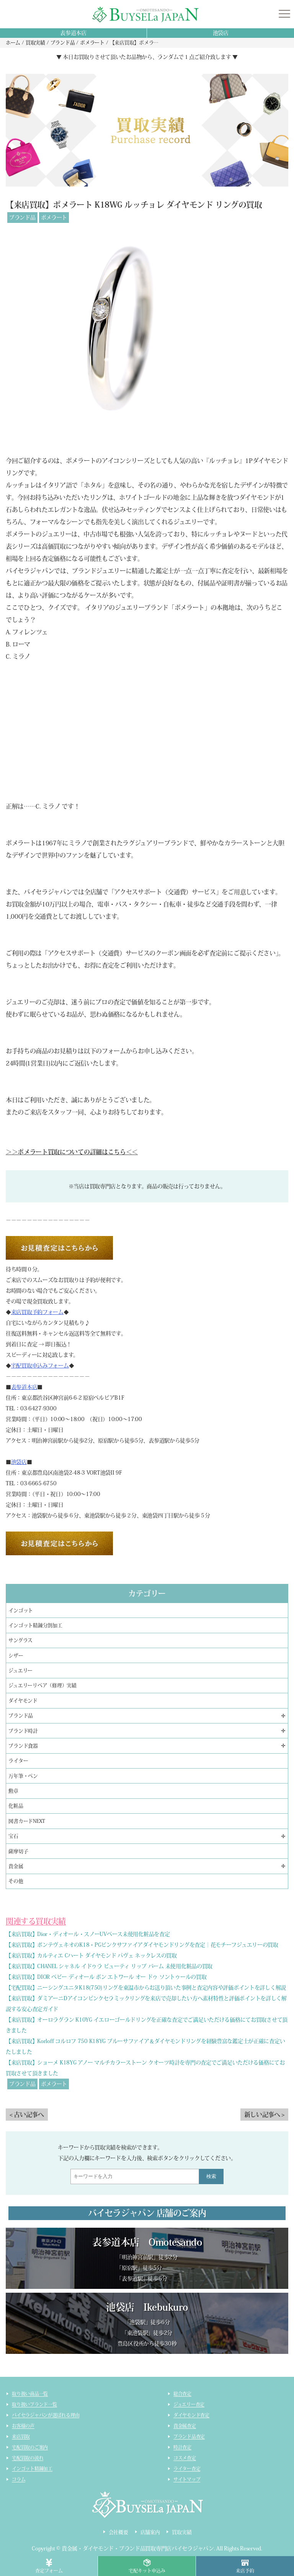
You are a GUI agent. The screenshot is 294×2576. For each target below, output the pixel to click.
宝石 (13, 1836)
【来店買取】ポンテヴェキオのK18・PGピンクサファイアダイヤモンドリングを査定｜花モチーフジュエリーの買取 (142, 1944)
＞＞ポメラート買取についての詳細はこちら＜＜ (72, 1152)
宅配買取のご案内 (30, 2447)
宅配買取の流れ (27, 2458)
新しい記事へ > (264, 2114)
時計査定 (182, 2447)
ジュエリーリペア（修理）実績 (42, 1685)
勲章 (13, 1790)
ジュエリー (20, 1670)
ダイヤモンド (22, 1700)
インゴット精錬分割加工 (35, 1625)
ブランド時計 (23, 1730)
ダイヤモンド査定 (191, 2415)
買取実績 (181, 2532)
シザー (15, 1655)
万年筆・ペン (23, 1776)
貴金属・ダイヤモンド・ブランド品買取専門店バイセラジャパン (138, 2548)
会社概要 (118, 2532)
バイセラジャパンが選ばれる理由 (45, 2415)
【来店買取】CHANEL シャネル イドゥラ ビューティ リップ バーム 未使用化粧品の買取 (109, 1966)
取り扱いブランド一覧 (34, 2404)
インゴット (20, 1610)
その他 (15, 1881)
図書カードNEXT (26, 1821)
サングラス (20, 1640)
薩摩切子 (18, 1851)
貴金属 (15, 1866)
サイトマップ (187, 2479)
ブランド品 (22, 217)
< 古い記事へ (27, 2114)
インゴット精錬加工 (32, 2468)
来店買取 (21, 2436)
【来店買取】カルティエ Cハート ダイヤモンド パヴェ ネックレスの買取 (91, 1955)
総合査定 (182, 2393)
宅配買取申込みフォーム (40, 1365)
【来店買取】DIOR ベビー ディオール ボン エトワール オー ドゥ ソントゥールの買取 (106, 1977)
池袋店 (221, 33)
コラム (18, 2479)
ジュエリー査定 (188, 2404)
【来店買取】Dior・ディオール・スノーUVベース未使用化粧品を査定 (88, 1934)
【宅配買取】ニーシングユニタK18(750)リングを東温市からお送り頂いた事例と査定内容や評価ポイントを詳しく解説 (146, 1987)
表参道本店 (73, 33)
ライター (18, 1760)
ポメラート (54, 217)
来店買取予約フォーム (37, 1312)
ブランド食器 (23, 1745)
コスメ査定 (184, 2458)
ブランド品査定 (189, 2436)
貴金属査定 (184, 2425)
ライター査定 (187, 2468)
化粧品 (15, 1805)
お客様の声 (23, 2425)
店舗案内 (150, 2532)
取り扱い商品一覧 (30, 2393)
